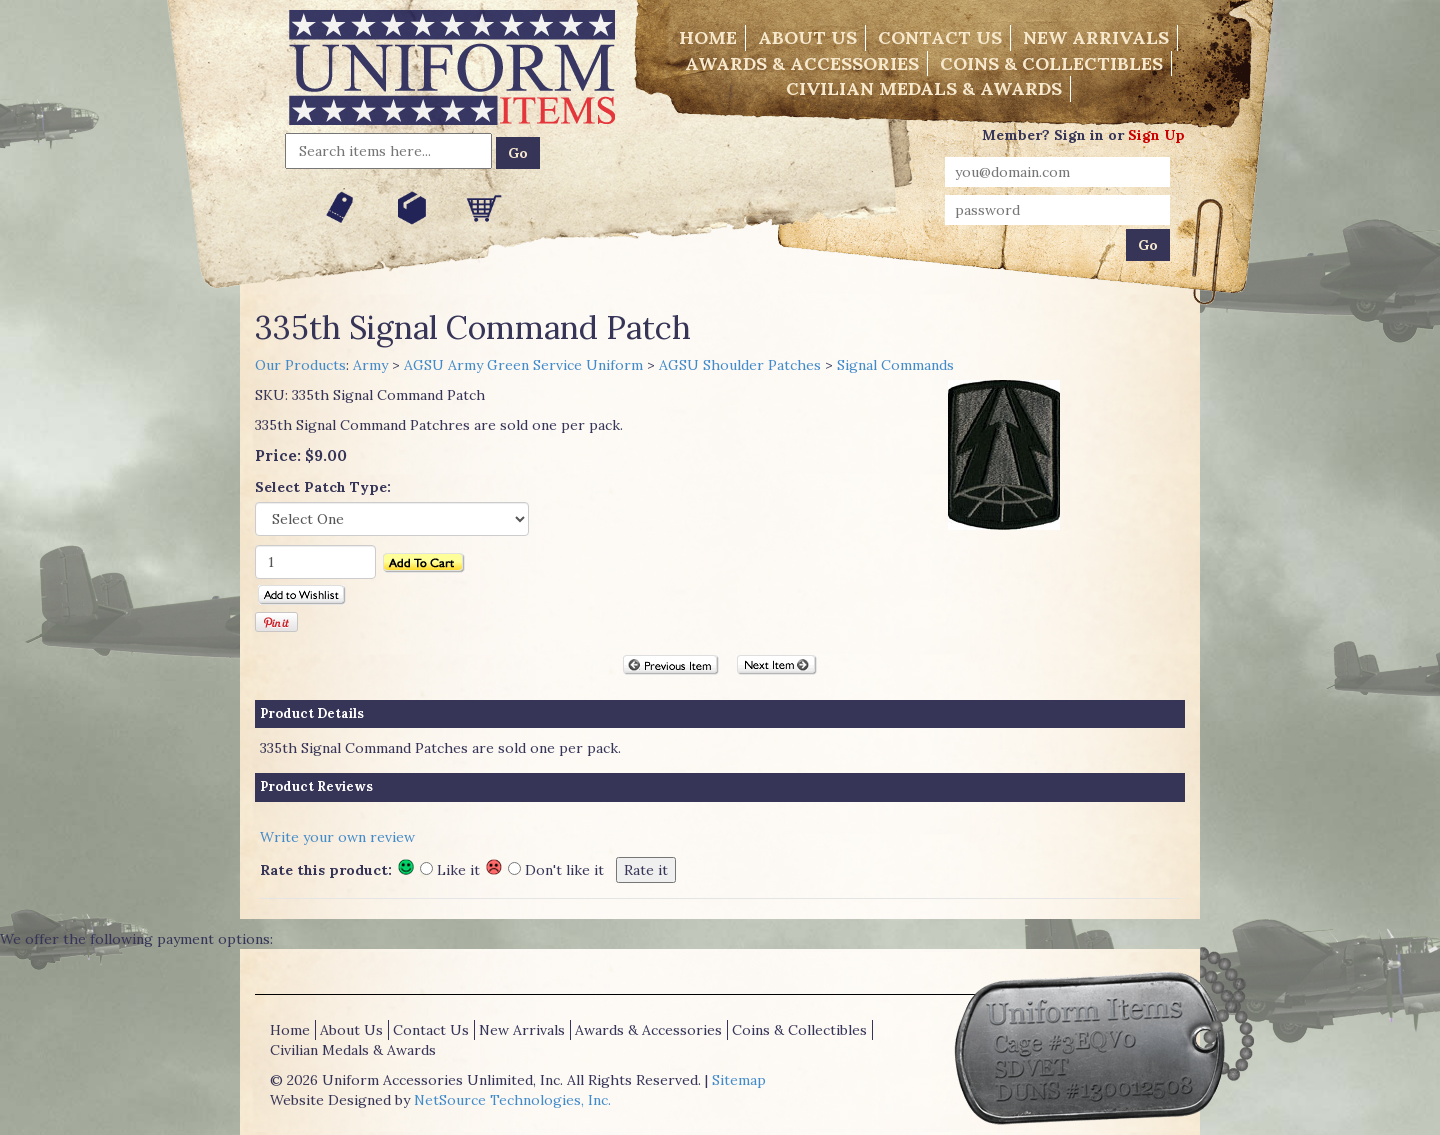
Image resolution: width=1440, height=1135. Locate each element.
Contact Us (940, 37)
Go (518, 153)
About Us (807, 37)
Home (708, 37)
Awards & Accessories (802, 63)
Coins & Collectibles (1051, 63)
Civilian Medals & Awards (924, 88)
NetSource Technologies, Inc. (512, 1100)
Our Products (300, 365)
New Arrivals (1096, 37)
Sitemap (739, 1080)
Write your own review (337, 837)
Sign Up (1156, 135)
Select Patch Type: (323, 487)
